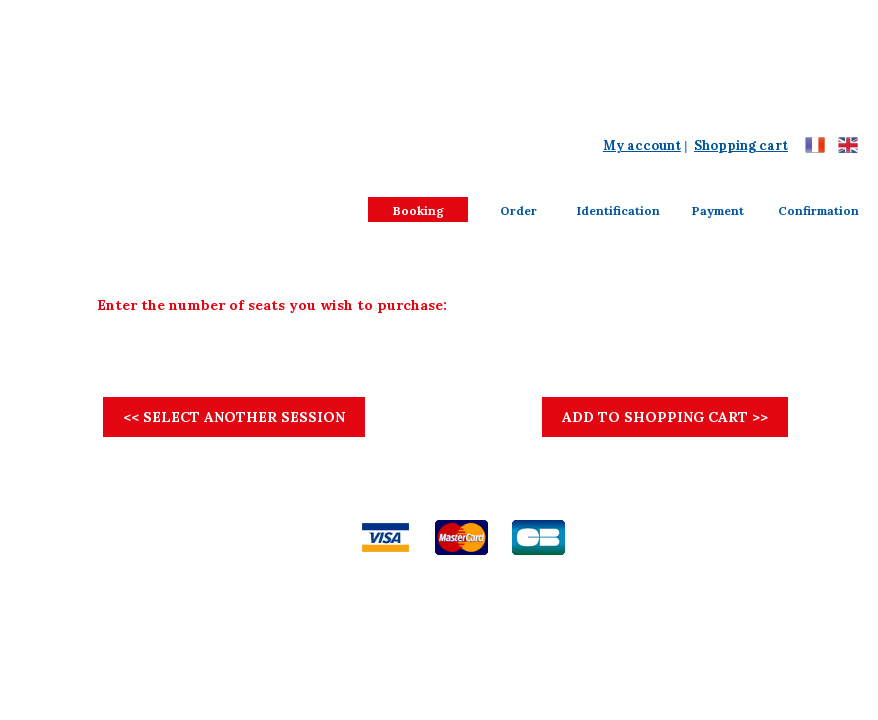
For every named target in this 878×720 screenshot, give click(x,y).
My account (642, 145)
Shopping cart (741, 145)
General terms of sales (306, 507)
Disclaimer (407, 507)
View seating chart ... (732, 277)
